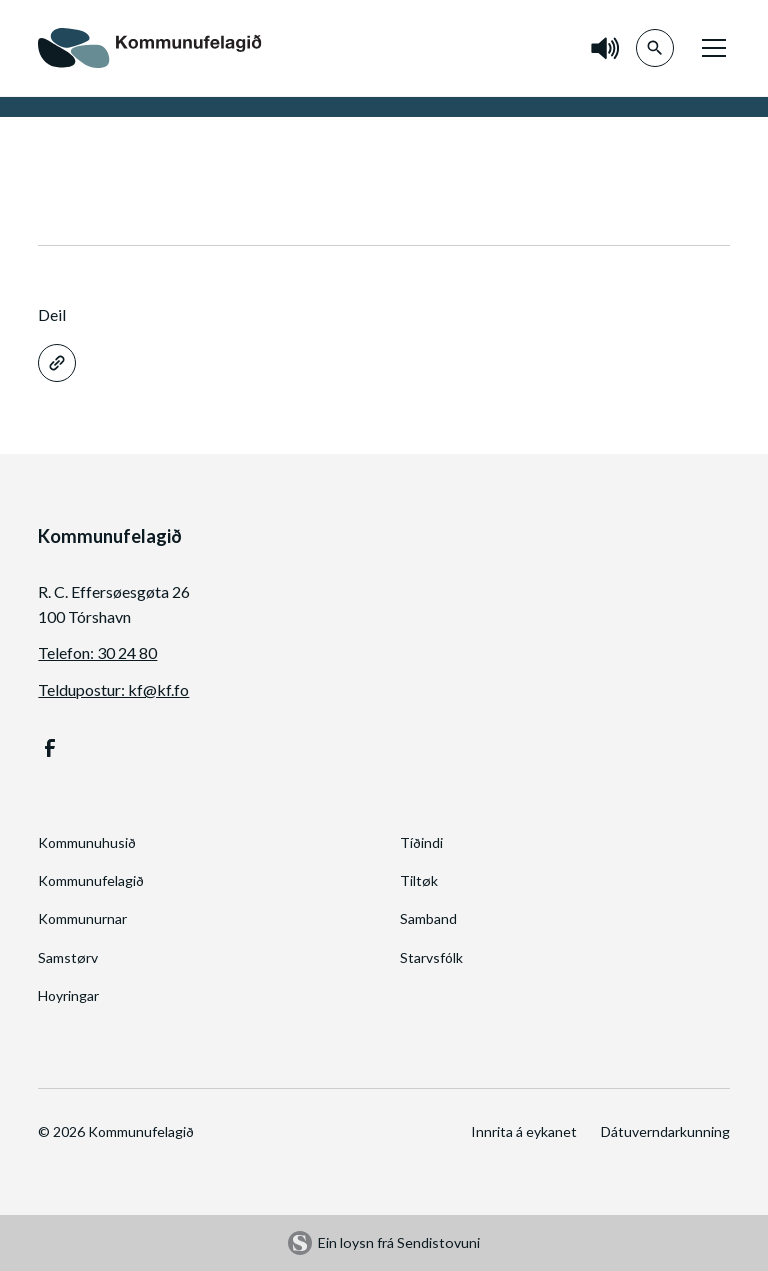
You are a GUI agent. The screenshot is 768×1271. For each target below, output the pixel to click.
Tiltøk (419, 880)
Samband (428, 918)
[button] (710, 48)
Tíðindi (421, 842)
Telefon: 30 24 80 (97, 652)
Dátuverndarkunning (665, 1131)
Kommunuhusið (87, 842)
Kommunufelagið (91, 880)
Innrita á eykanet (524, 1131)
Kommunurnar (82, 918)
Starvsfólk (431, 957)
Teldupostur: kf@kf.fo (113, 689)
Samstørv (68, 957)
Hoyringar (68, 995)
